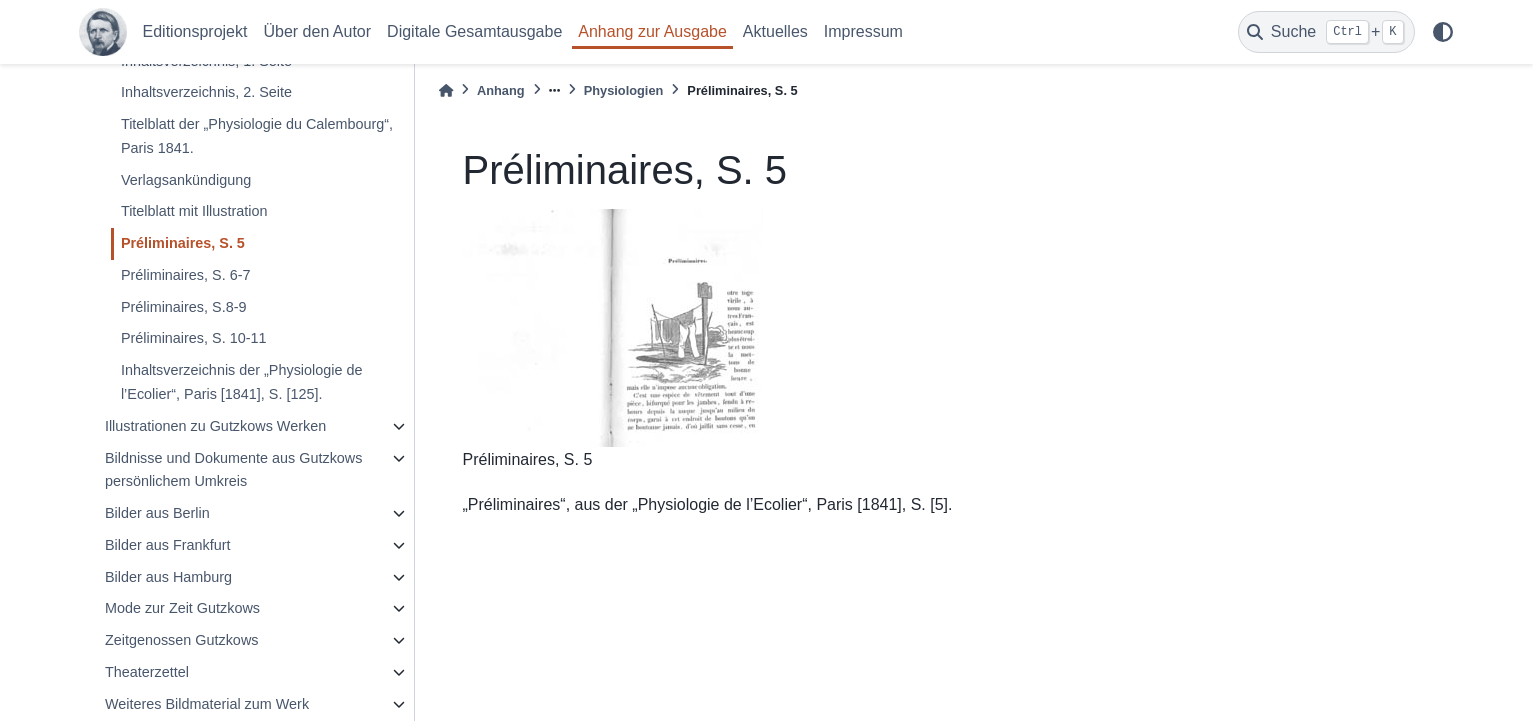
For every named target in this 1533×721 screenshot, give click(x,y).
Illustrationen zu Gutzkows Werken (215, 426)
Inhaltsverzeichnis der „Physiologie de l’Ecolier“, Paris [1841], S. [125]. (242, 382)
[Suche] (1326, 32)
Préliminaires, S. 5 (183, 243)
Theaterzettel (147, 672)
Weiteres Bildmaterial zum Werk (207, 704)
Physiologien (624, 90)
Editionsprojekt (195, 31)
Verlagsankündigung (186, 180)
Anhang (501, 90)
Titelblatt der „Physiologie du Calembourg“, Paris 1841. (257, 136)
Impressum (863, 31)
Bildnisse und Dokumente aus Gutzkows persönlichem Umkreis (234, 470)
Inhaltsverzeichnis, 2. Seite (206, 92)
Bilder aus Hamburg (168, 577)
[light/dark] (1443, 32)
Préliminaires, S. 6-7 (186, 275)
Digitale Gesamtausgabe (474, 31)
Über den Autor (317, 31)
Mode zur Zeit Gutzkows (182, 608)
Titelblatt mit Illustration (194, 211)
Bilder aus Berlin (157, 513)
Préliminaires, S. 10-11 (194, 338)
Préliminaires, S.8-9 (184, 307)
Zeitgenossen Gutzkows (182, 640)
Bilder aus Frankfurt (168, 545)
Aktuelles (775, 31)
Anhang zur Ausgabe (652, 31)
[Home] (446, 90)
